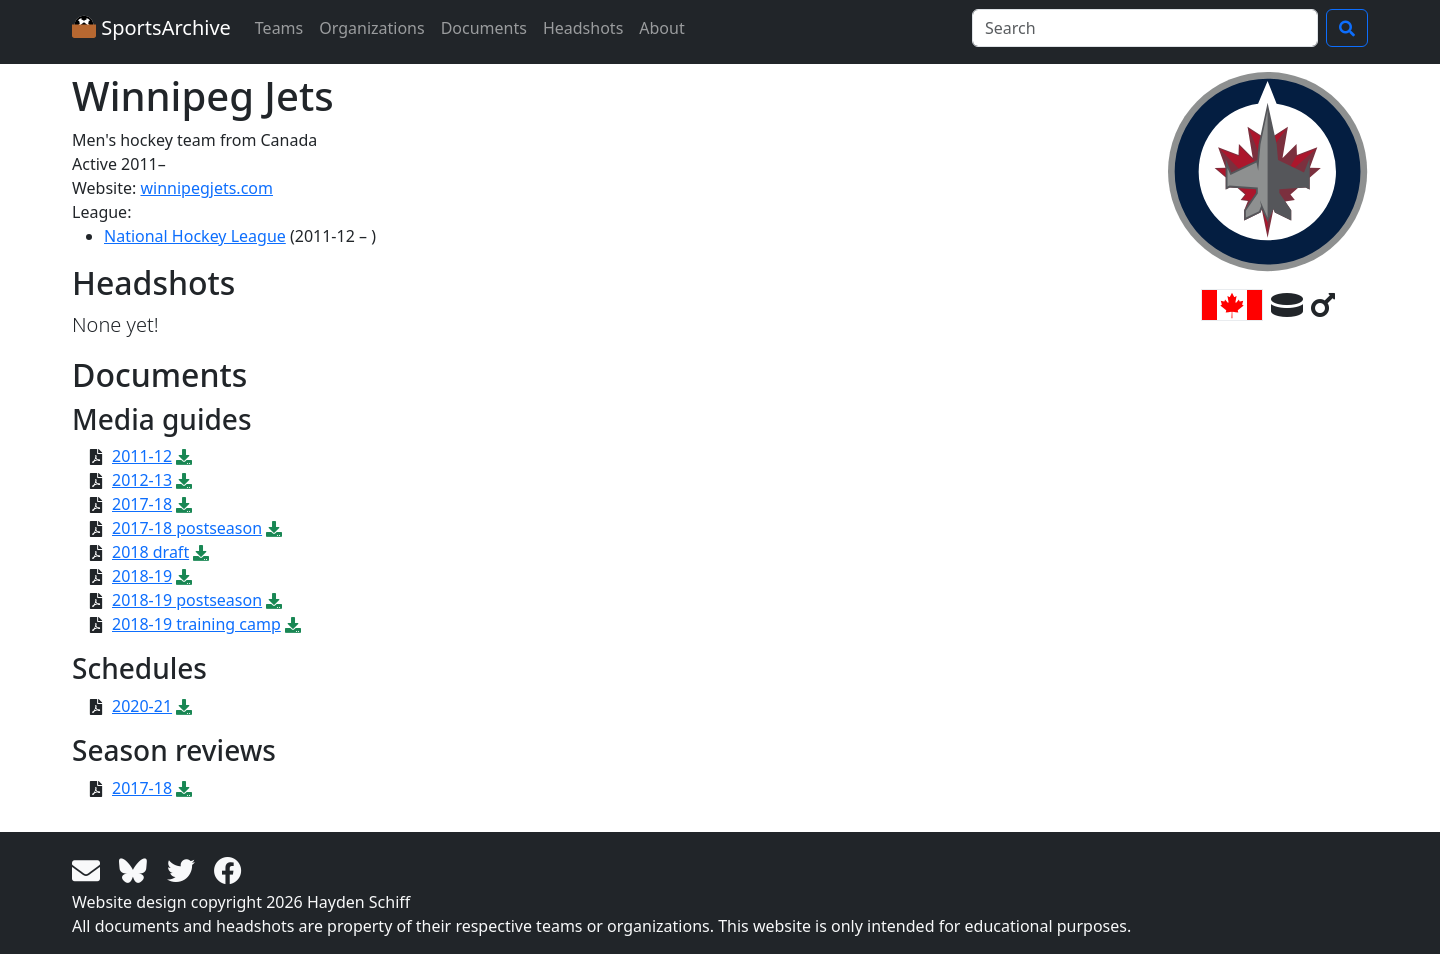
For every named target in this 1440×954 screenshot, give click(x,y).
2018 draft (150, 552)
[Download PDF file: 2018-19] (184, 576)
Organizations (371, 28)
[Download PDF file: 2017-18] (184, 504)
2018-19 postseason (187, 600)
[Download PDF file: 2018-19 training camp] (293, 624)
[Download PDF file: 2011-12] (184, 456)
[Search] (1145, 28)
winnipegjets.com (206, 188)
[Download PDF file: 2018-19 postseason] (274, 600)
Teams (279, 28)
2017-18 (142, 504)
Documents (484, 28)
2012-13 (142, 480)
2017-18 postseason (187, 528)
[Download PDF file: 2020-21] (184, 706)
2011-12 (142, 456)
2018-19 (142, 576)
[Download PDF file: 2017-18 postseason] (274, 528)
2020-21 (142, 706)
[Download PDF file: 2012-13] (184, 480)
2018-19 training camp (196, 624)
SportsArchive (151, 27)
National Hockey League (195, 236)
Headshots (583, 28)
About (661, 28)
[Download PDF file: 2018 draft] (201, 552)
